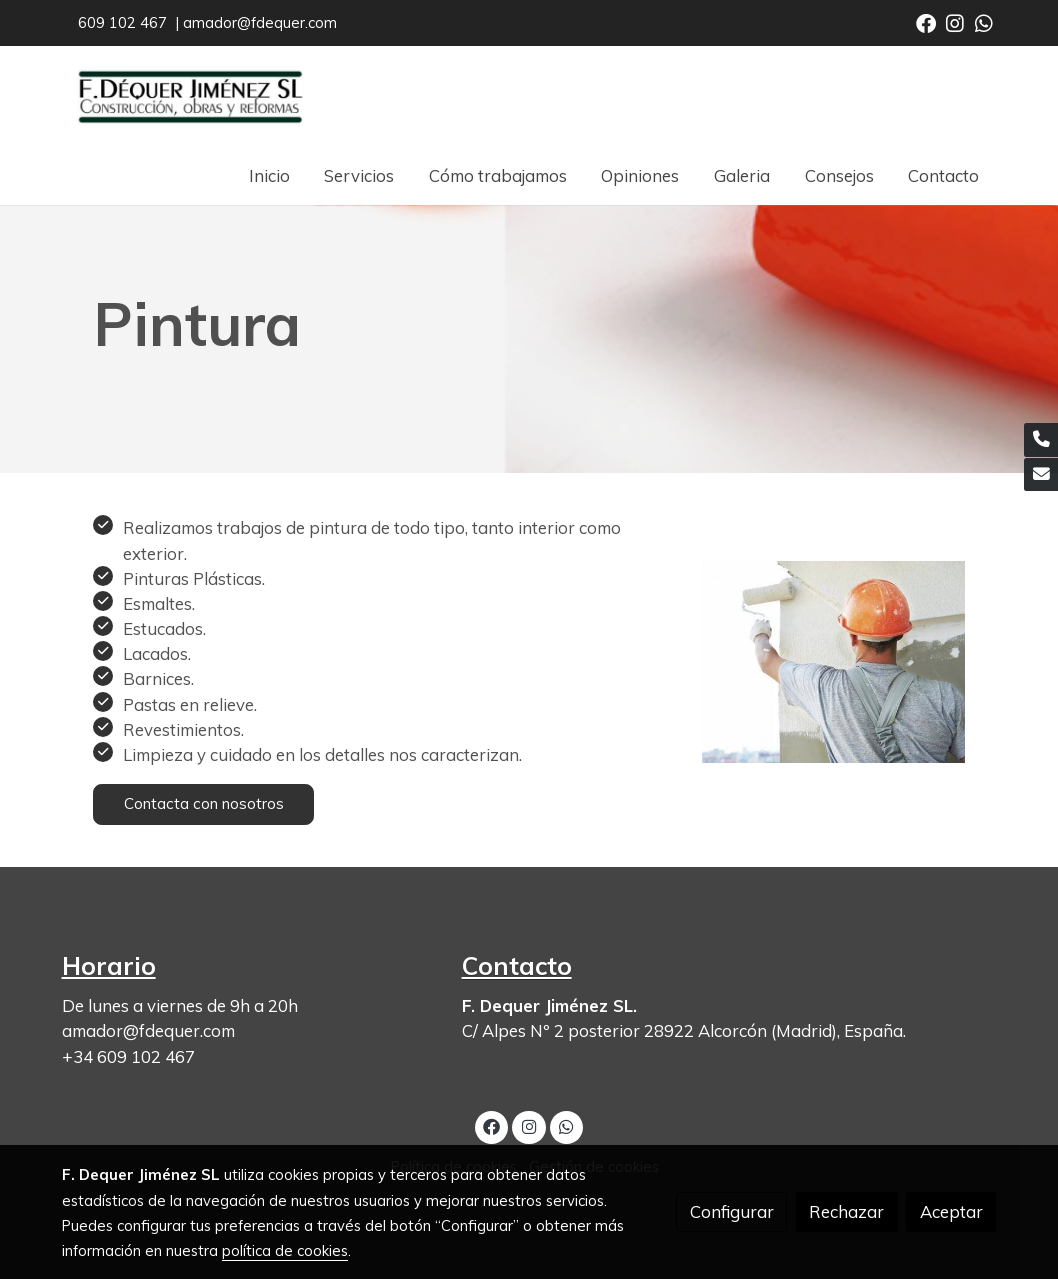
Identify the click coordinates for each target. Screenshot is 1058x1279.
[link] (190, 96)
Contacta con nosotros (204, 803)
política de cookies (285, 1250)
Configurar (732, 1211)
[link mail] (1041, 475)
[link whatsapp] (984, 22)
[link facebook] (926, 22)
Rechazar (846, 1211)
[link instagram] (955, 22)
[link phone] (1041, 440)
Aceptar (951, 1211)
